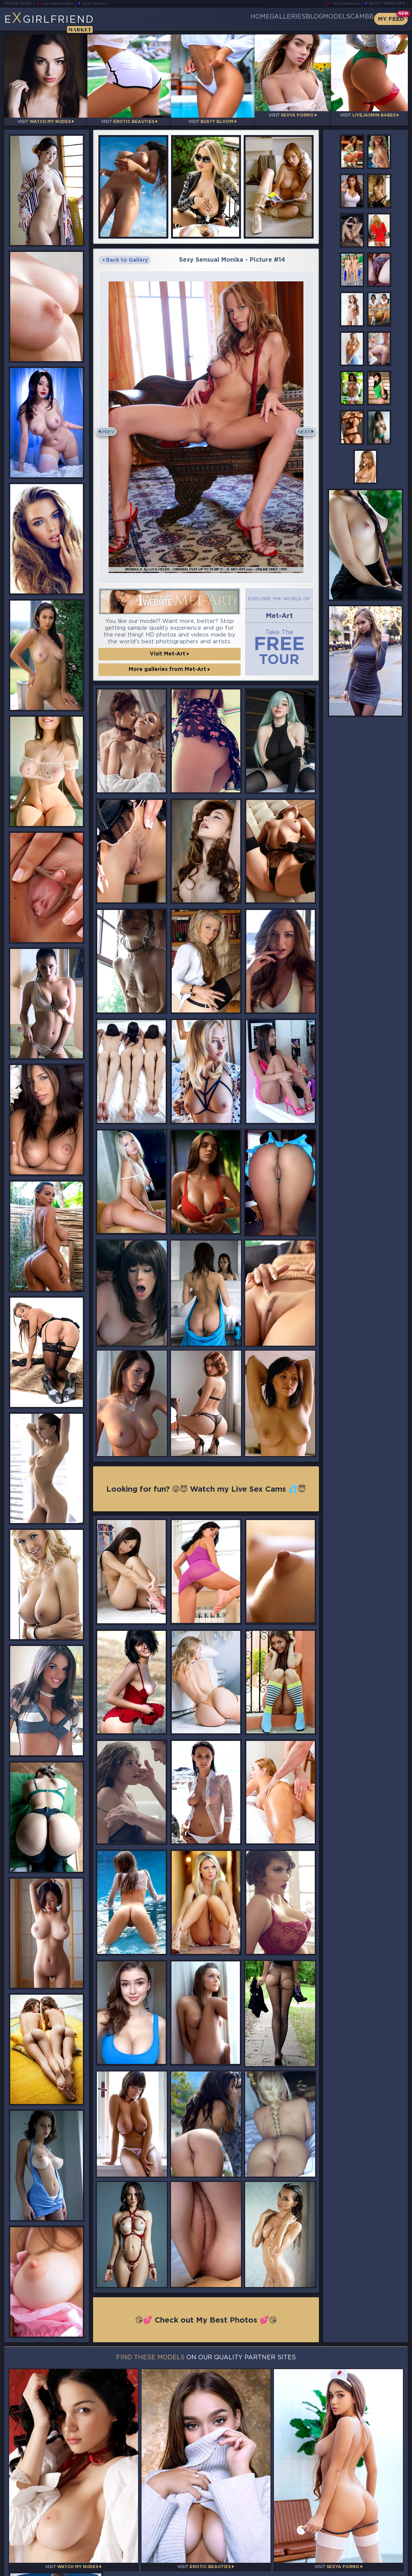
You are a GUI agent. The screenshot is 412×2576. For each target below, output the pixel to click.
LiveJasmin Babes (61, 3)
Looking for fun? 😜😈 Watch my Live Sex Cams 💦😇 (206, 1481)
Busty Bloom (105, 3)
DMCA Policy (334, 2569)
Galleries (243, 19)
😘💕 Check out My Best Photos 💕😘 (206, 2313)
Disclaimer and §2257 (381, 2569)
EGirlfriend (63, 22)
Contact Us (346, 2553)
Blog (283, 19)
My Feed (391, 19)
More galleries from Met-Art (169, 661)
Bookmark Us (346, 2526)
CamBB (355, 19)
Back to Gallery (125, 255)
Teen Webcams (343, 3)
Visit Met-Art (169, 646)
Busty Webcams (387, 3)
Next (301, 425)
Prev (111, 425)
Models (318, 19)
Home (203, 19)
